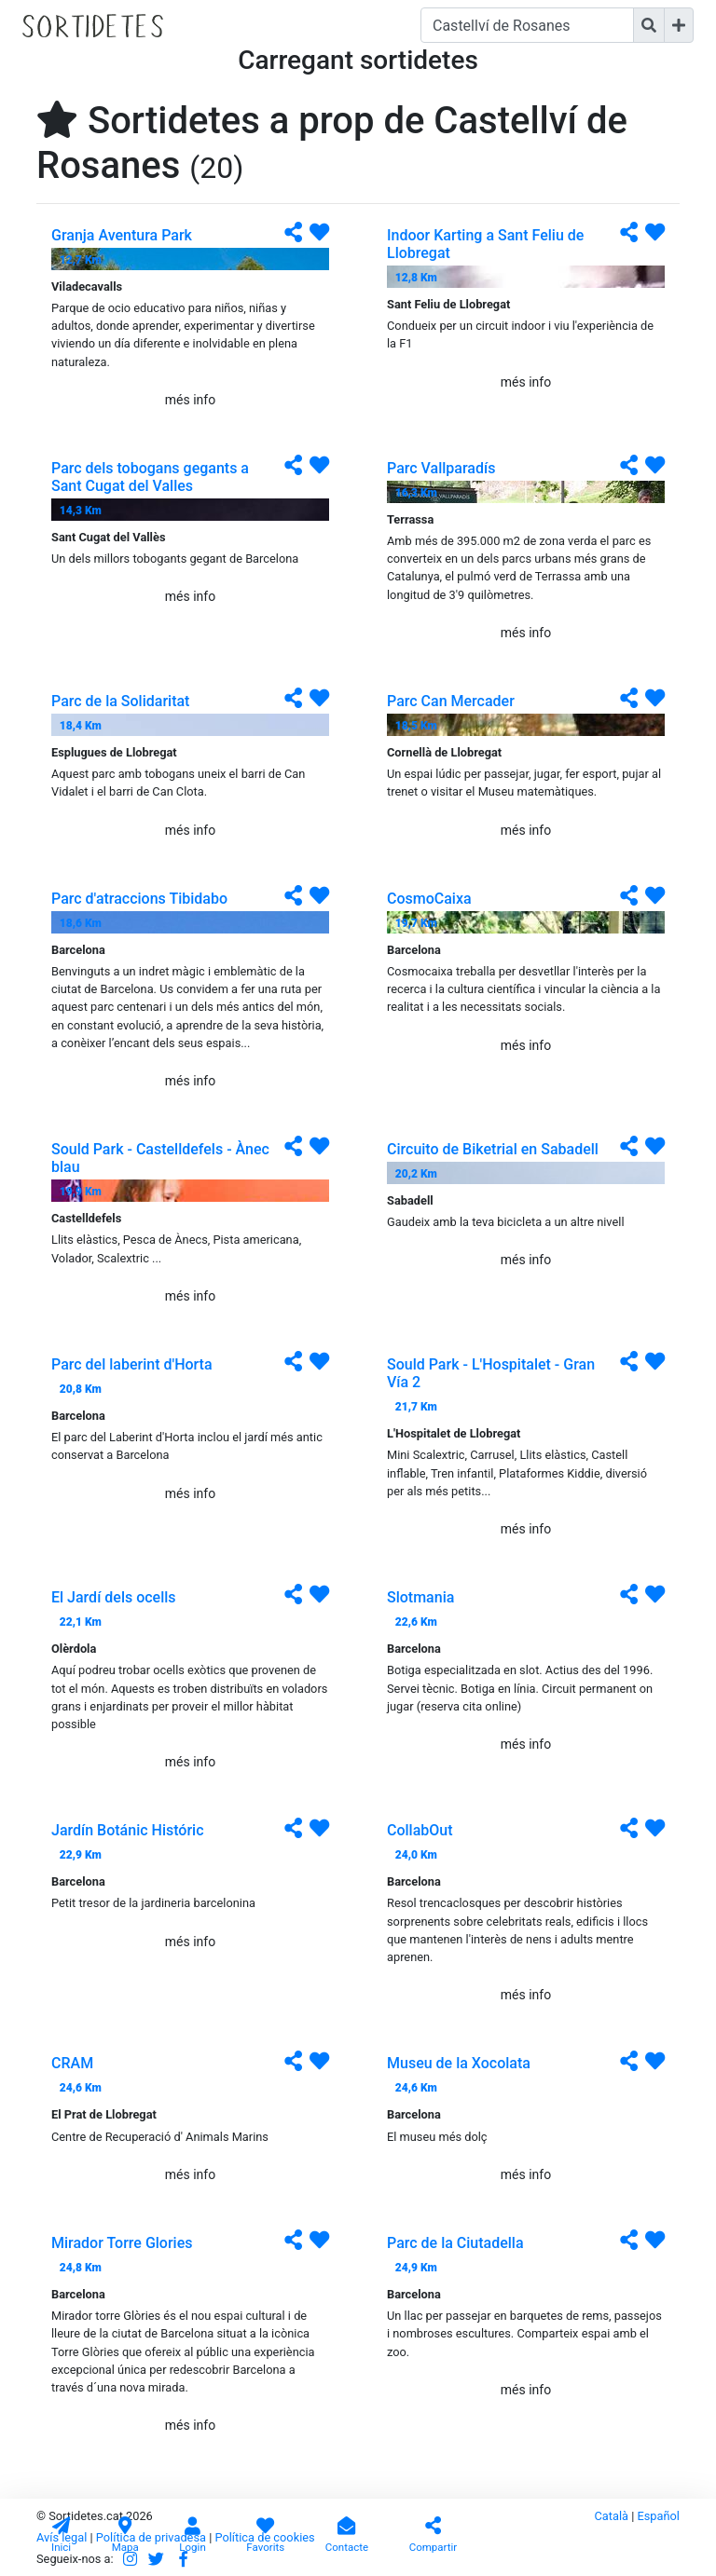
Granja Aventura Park (121, 235)
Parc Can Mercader (451, 701)
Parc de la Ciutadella (455, 2243)
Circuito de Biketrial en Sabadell (493, 1149)
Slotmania (420, 1597)
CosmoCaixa (429, 898)
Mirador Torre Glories (121, 2243)
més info (190, 399)
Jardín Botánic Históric (127, 1830)
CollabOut (420, 1830)
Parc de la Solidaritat (120, 701)
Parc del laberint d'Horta (132, 1364)
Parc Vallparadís (441, 468)
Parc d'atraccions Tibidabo (139, 898)
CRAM (72, 2063)
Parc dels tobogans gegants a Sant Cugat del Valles (150, 477)
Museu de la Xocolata (458, 2063)
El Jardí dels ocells (113, 1597)
